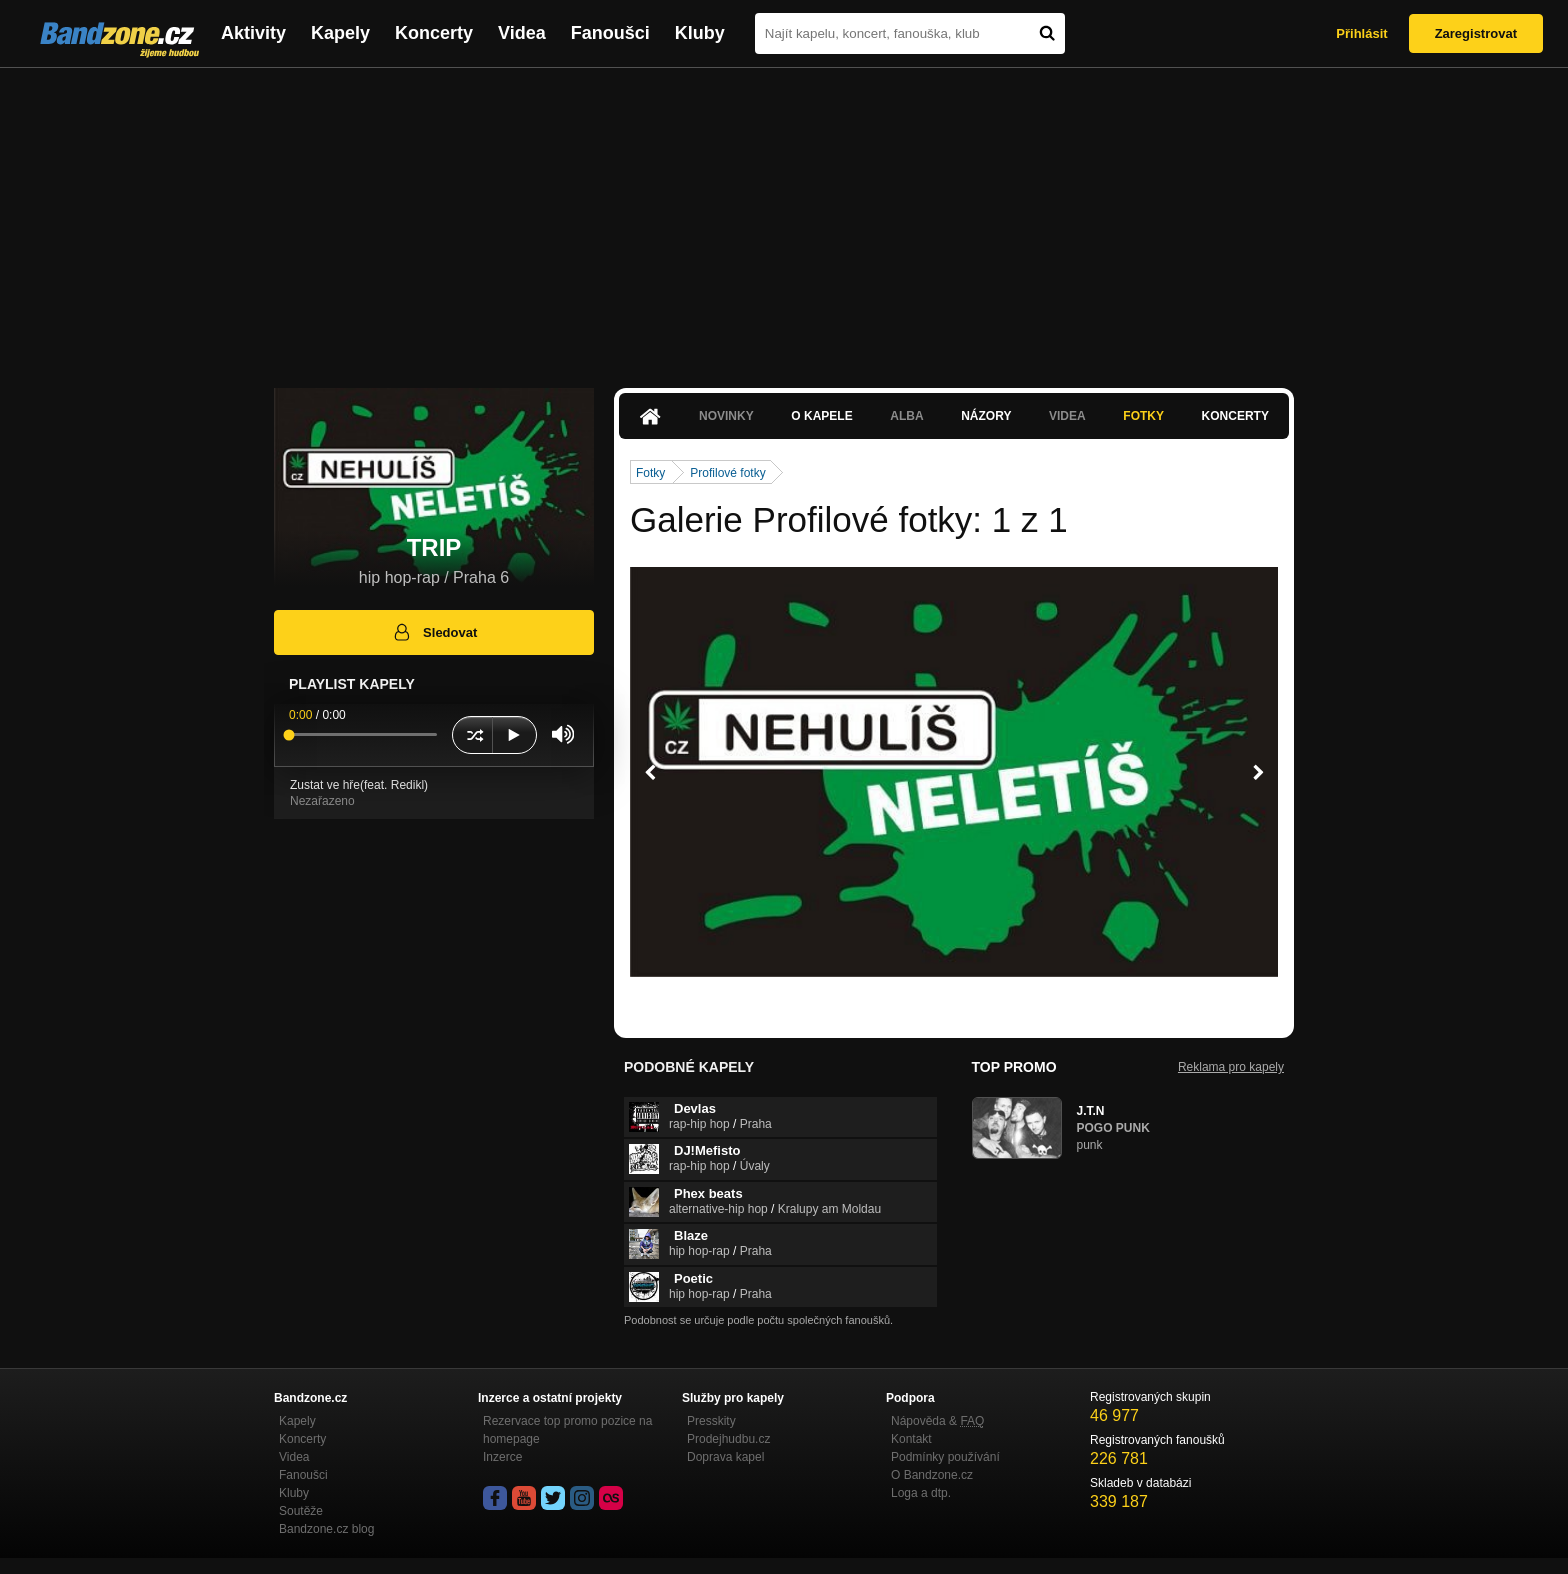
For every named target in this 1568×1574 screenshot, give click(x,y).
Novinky (726, 416)
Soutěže (301, 1511)
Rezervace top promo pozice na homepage (567, 1430)
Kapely (340, 33)
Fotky (1143, 416)
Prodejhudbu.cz (728, 1439)
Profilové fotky (727, 473)
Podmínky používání (945, 1457)
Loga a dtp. (921, 1493)
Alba (906, 416)
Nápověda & (937, 1421)
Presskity (711, 1421)
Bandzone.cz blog (326, 1529)
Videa (522, 33)
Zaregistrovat (1476, 33)
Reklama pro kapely (1231, 1067)
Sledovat (434, 632)
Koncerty (434, 33)
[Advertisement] (784, 218)
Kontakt (911, 1439)
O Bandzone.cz (932, 1475)
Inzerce (502, 1457)
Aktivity (253, 33)
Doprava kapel (725, 1457)
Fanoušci (610, 33)
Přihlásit (1361, 33)
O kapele (821, 416)
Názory (986, 416)
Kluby (700, 33)
